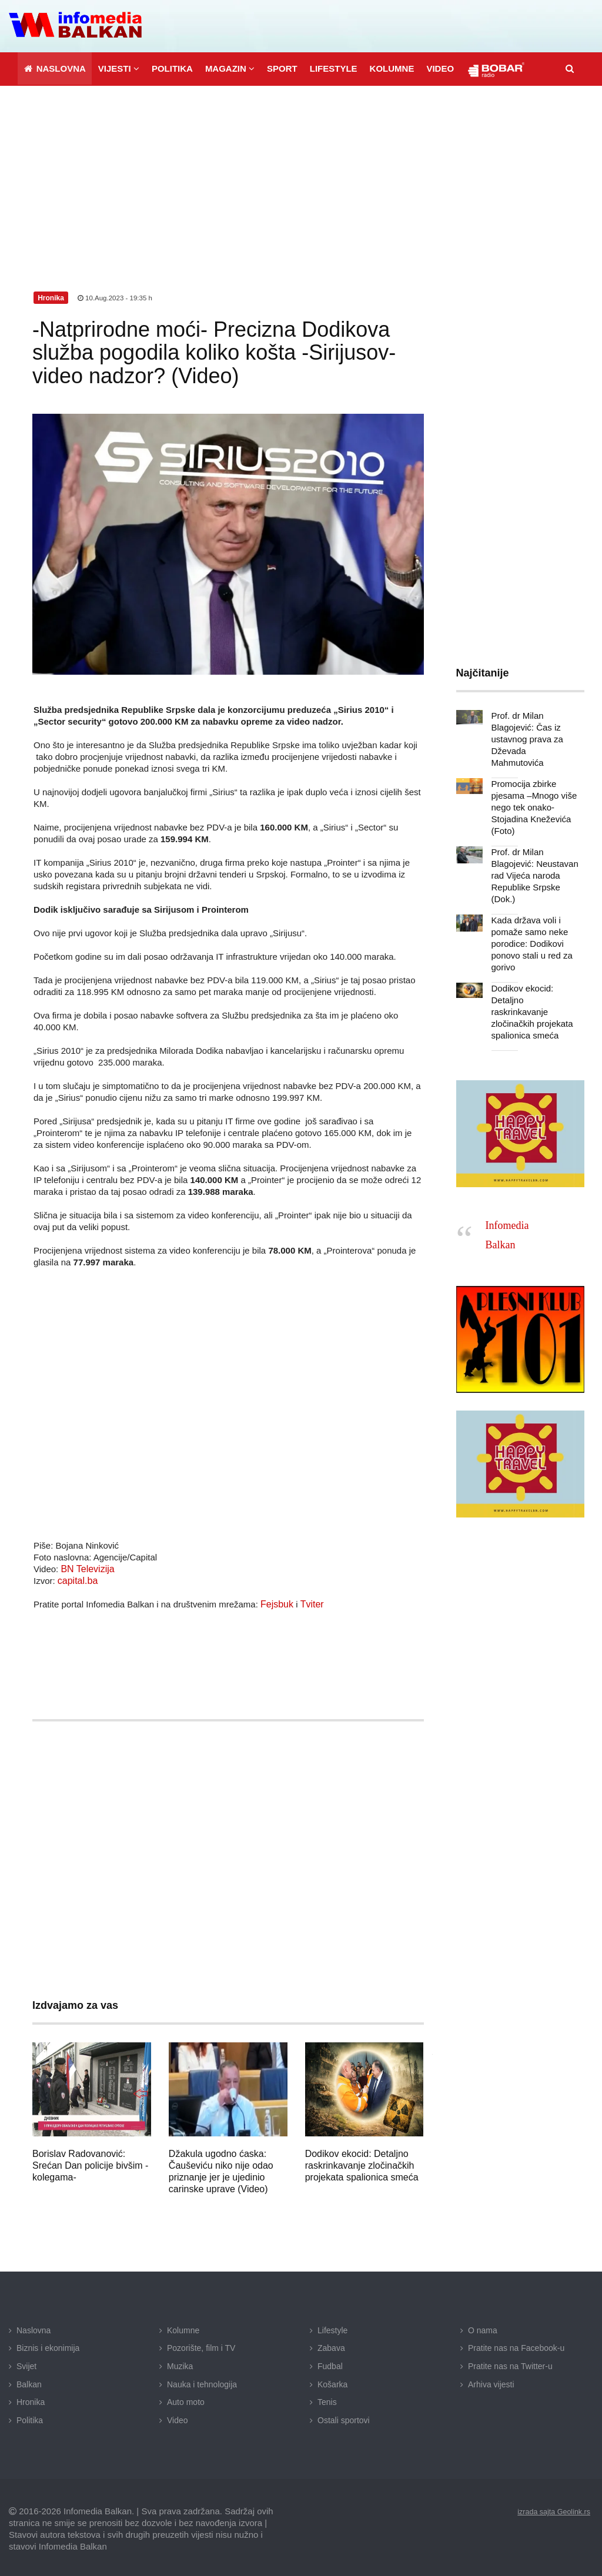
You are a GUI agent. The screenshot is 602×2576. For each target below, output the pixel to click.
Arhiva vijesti (491, 2381)
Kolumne (183, 2327)
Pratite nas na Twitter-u (510, 2363)
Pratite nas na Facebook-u (516, 2345)
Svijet (26, 2363)
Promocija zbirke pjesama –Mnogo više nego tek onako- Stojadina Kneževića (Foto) (531, 793)
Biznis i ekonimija (47, 2345)
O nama (482, 2327)
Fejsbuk (276, 1601)
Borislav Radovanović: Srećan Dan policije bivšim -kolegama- (90, 2162)
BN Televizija (86, 1566)
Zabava (331, 2345)
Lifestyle (332, 2327)
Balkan (29, 2381)
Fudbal (330, 2363)
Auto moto (186, 2399)
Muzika (180, 2363)
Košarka (332, 2381)
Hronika (30, 2399)
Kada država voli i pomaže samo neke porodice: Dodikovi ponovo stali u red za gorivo (529, 917)
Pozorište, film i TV (201, 2345)
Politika (29, 2417)
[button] (118, 65)
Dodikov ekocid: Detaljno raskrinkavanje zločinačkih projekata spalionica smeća (362, 2162)
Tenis (327, 2399)
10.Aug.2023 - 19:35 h (116, 295)
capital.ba (76, 1578)
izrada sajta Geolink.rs (549, 2508)
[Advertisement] (301, 171)
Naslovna (33, 2327)
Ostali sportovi (343, 2417)
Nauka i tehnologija (202, 2381)
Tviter (309, 1601)
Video (177, 2417)
